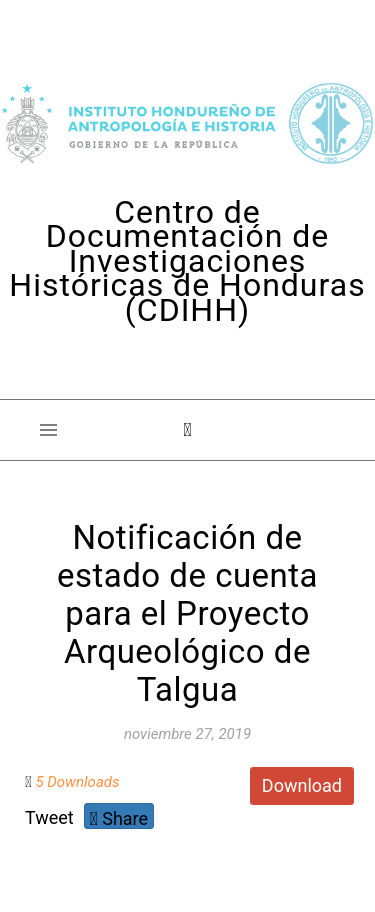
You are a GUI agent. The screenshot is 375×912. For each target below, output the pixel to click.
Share (119, 818)
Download (302, 785)
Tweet (49, 817)
